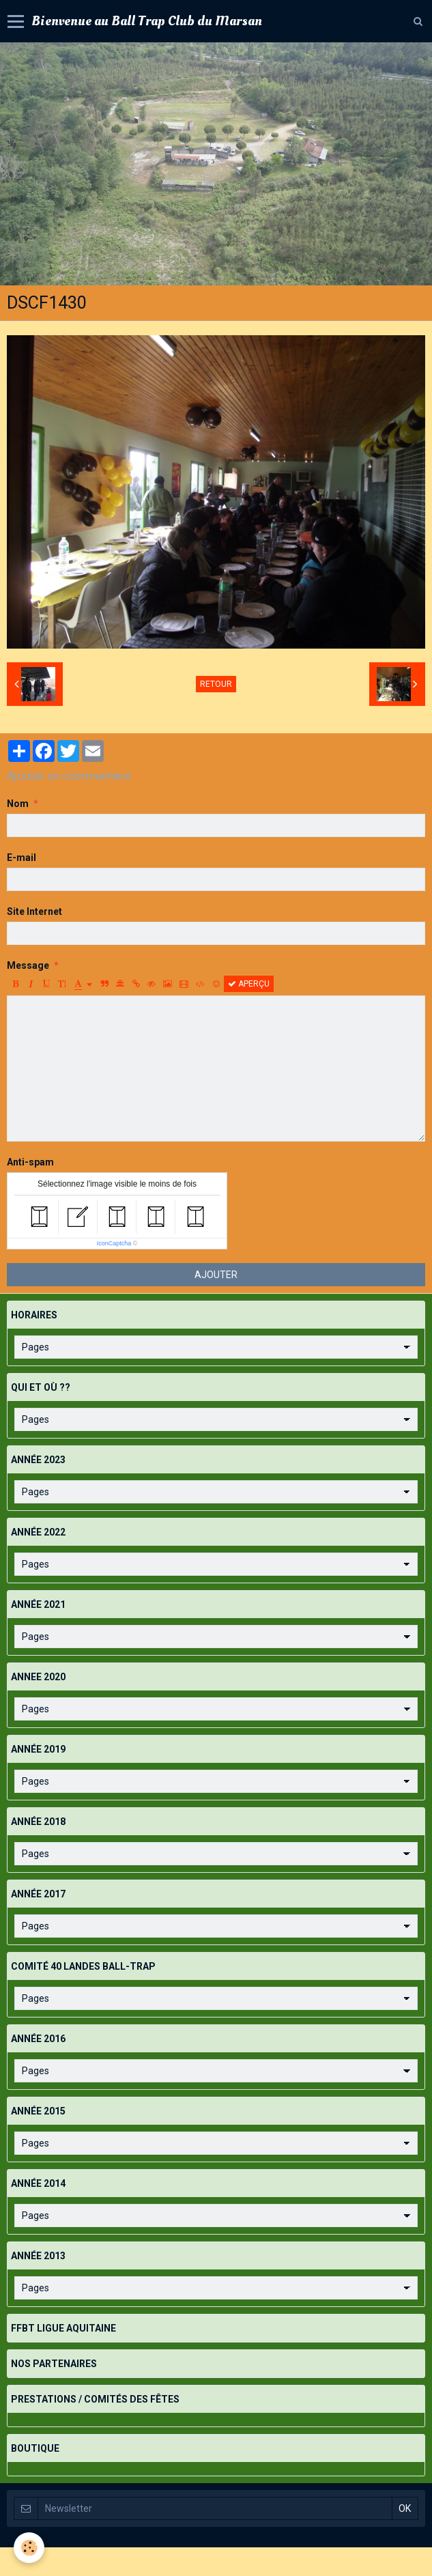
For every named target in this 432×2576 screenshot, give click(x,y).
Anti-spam (30, 1162)
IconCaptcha (114, 1243)
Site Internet (34, 911)
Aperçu (249, 984)
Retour (216, 684)
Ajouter (216, 1274)
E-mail (21, 857)
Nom (18, 803)
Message (28, 965)
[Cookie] (29, 2547)
